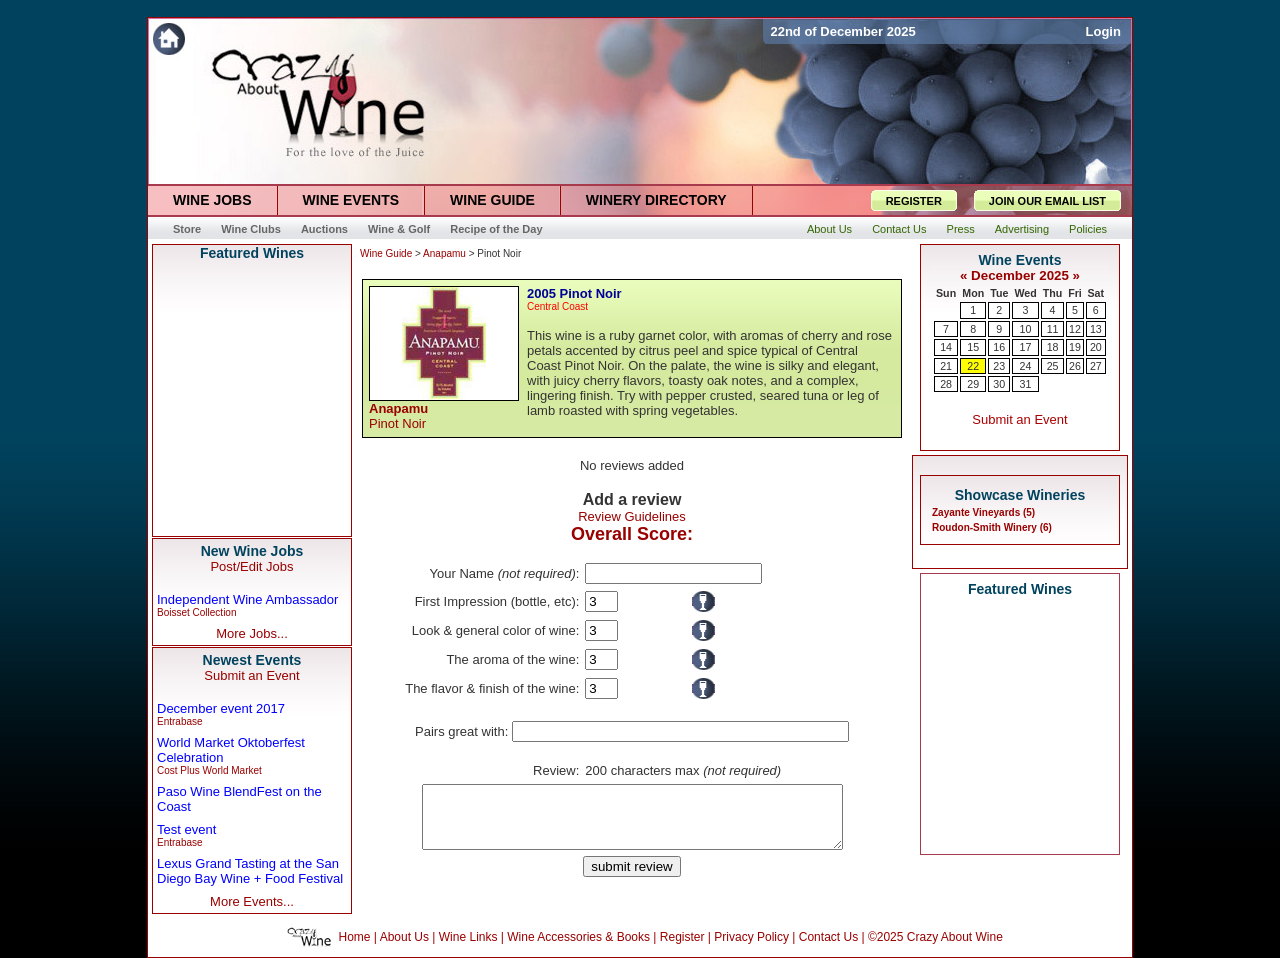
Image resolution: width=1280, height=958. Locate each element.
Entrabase (180, 721)
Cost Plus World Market (209, 770)
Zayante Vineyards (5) (983, 512)
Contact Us (828, 937)
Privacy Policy (751, 937)
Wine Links (468, 937)
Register (682, 937)
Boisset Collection (196, 612)
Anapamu (444, 253)
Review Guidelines (632, 516)
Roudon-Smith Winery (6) (992, 527)
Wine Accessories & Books (578, 937)
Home (355, 937)
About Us (404, 937)
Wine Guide (386, 253)
